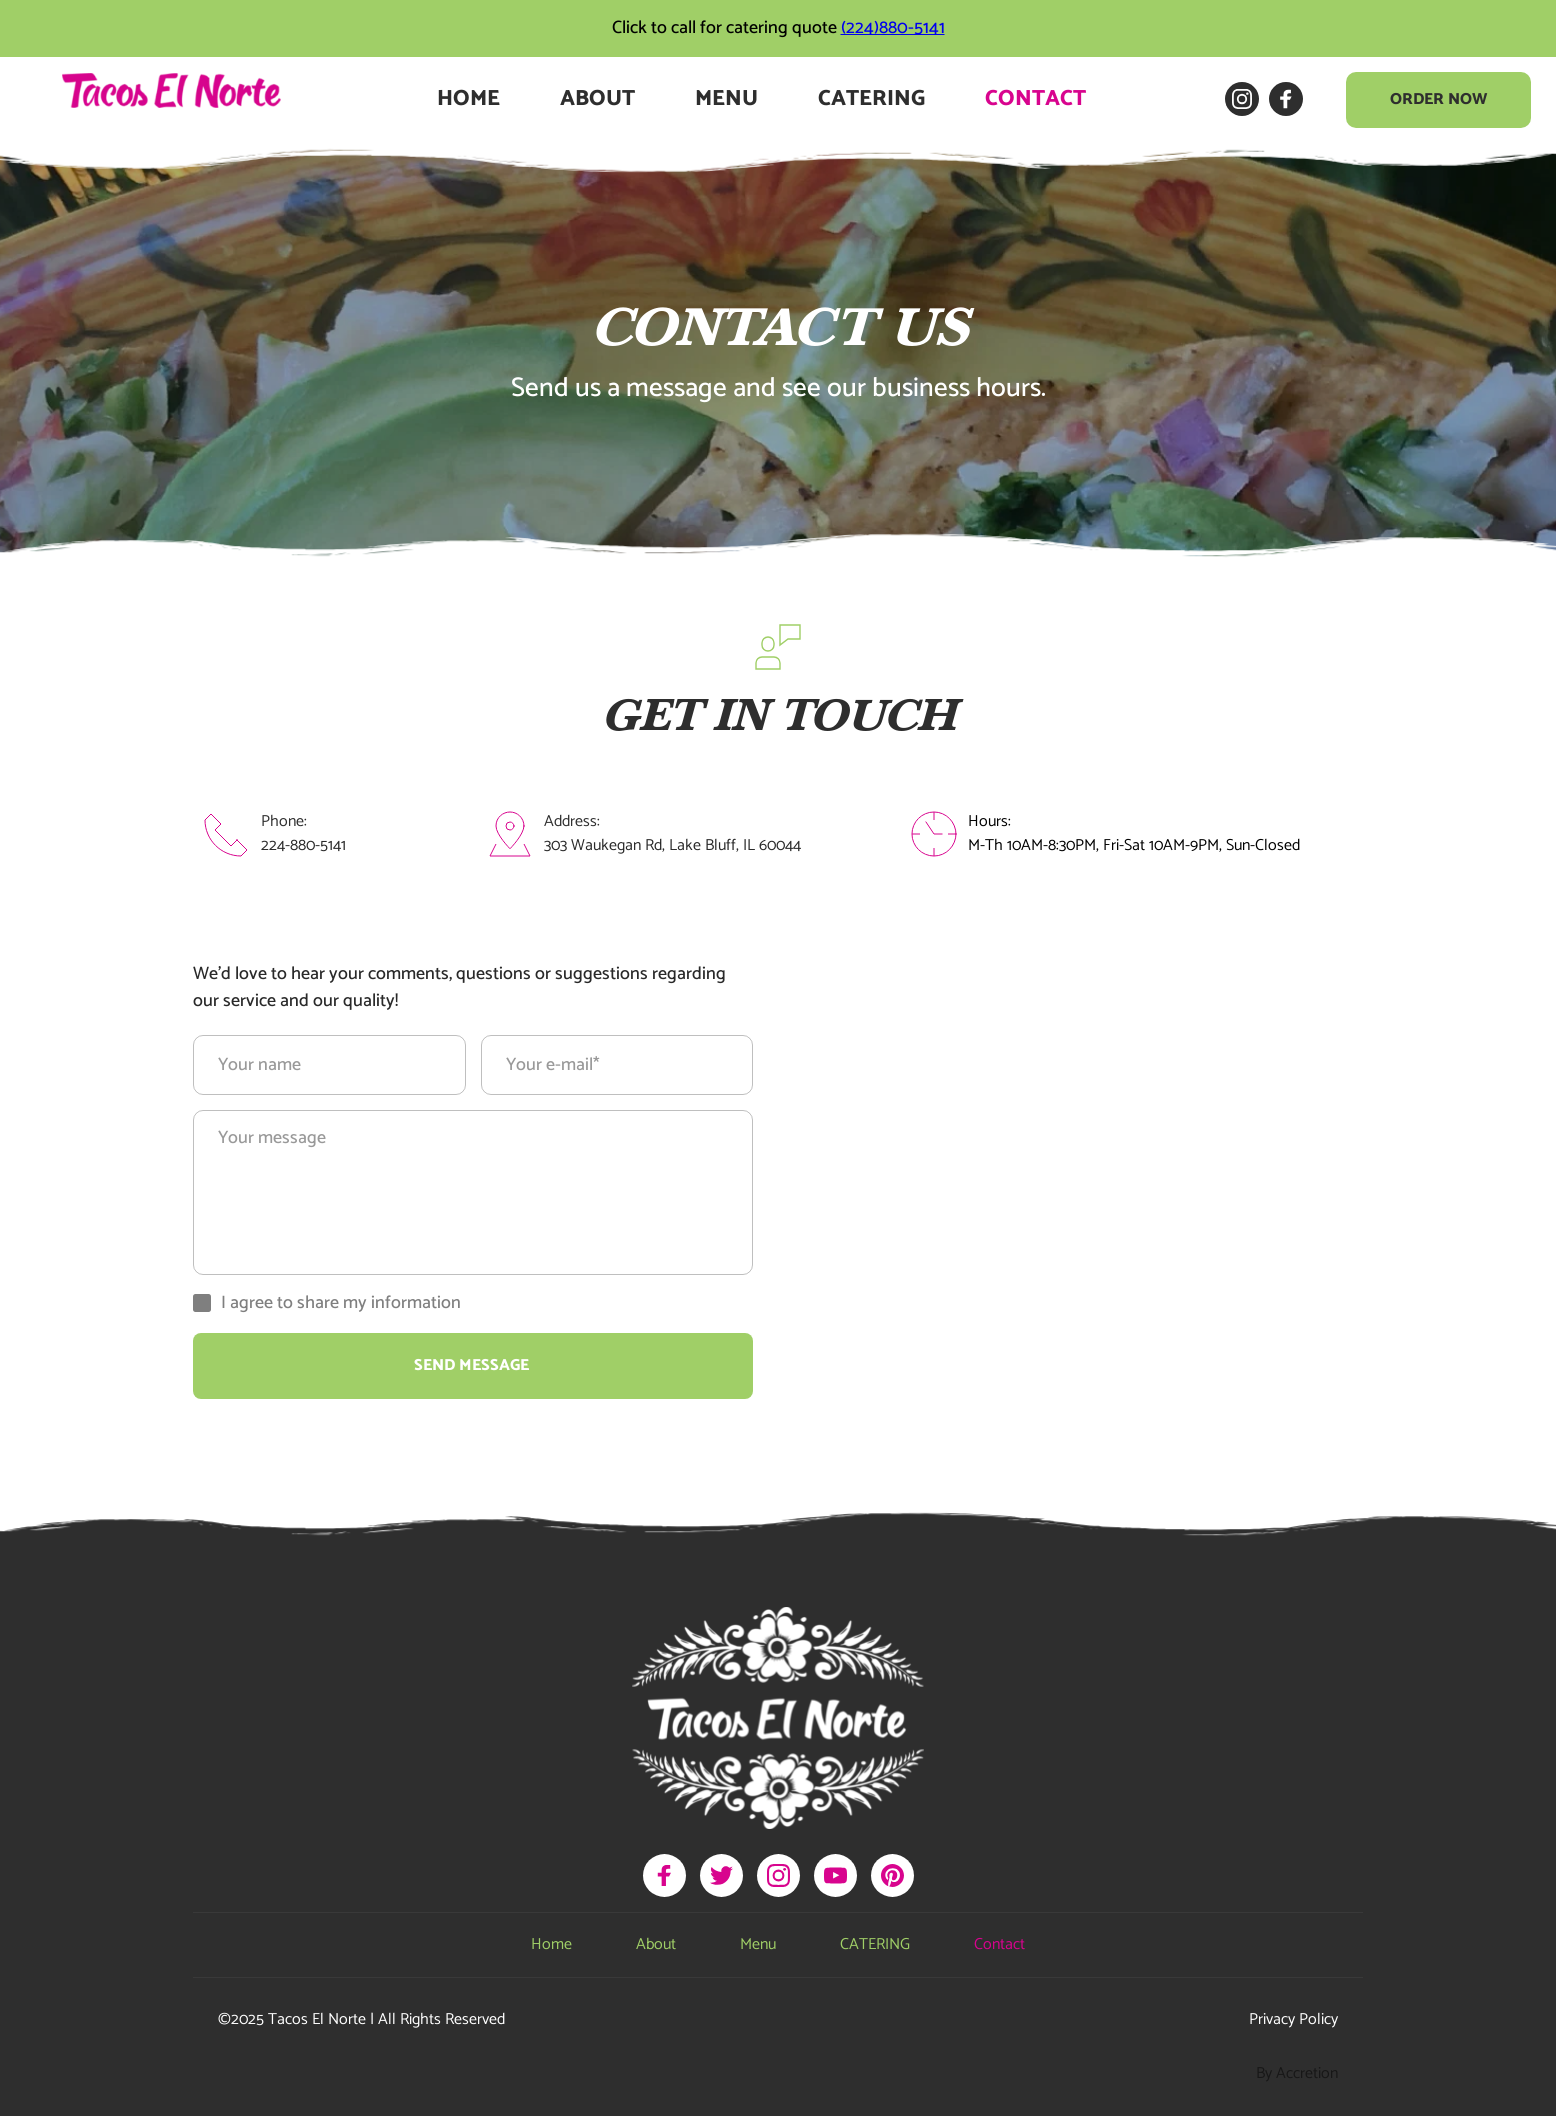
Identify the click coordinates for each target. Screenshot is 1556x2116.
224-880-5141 (303, 845)
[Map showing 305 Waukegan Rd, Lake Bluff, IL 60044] (1083, 1180)
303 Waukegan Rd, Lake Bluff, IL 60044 (672, 845)
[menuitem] (468, 99)
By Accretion (1297, 2073)
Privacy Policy (1293, 2019)
